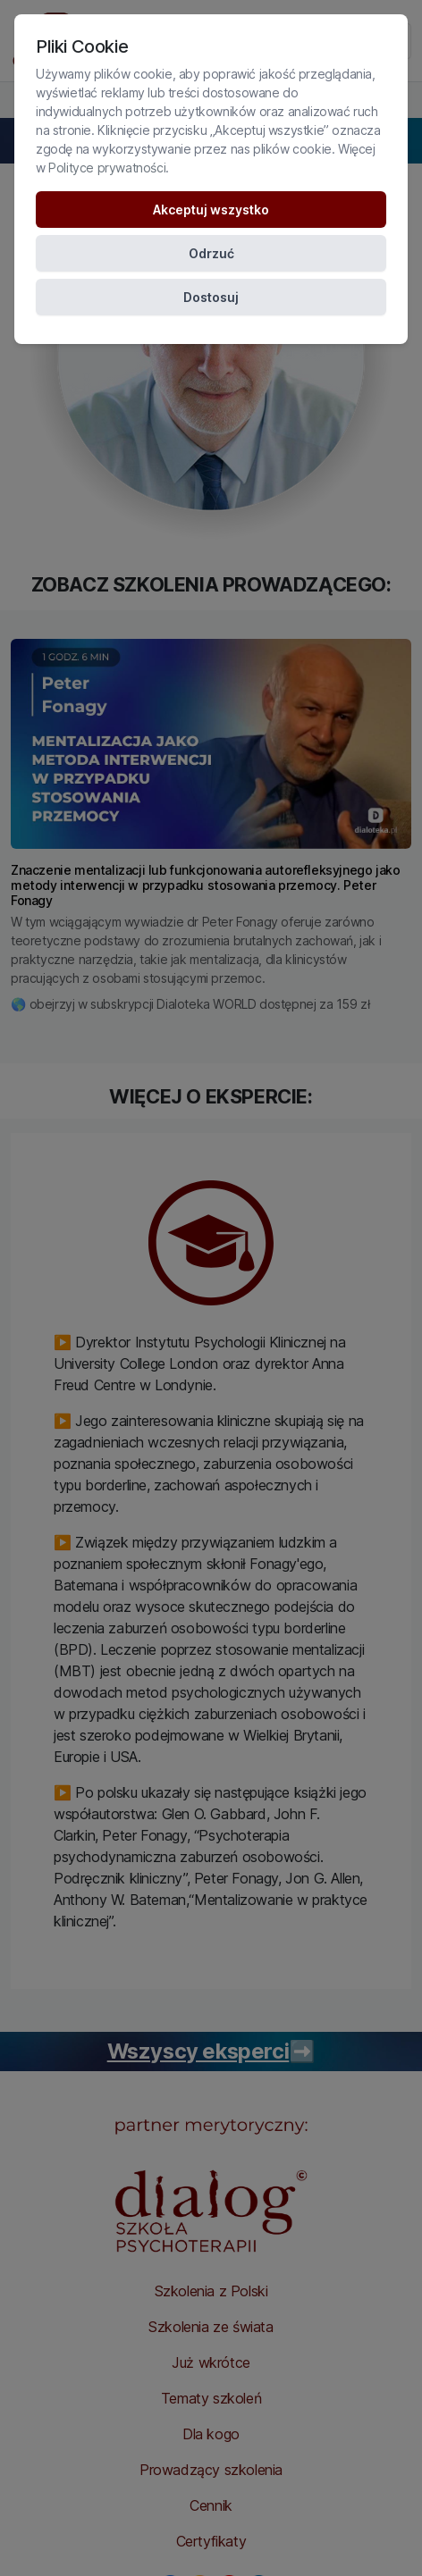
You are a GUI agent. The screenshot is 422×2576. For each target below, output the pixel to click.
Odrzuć (211, 253)
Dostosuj (211, 297)
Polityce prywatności (106, 167)
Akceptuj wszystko (211, 209)
